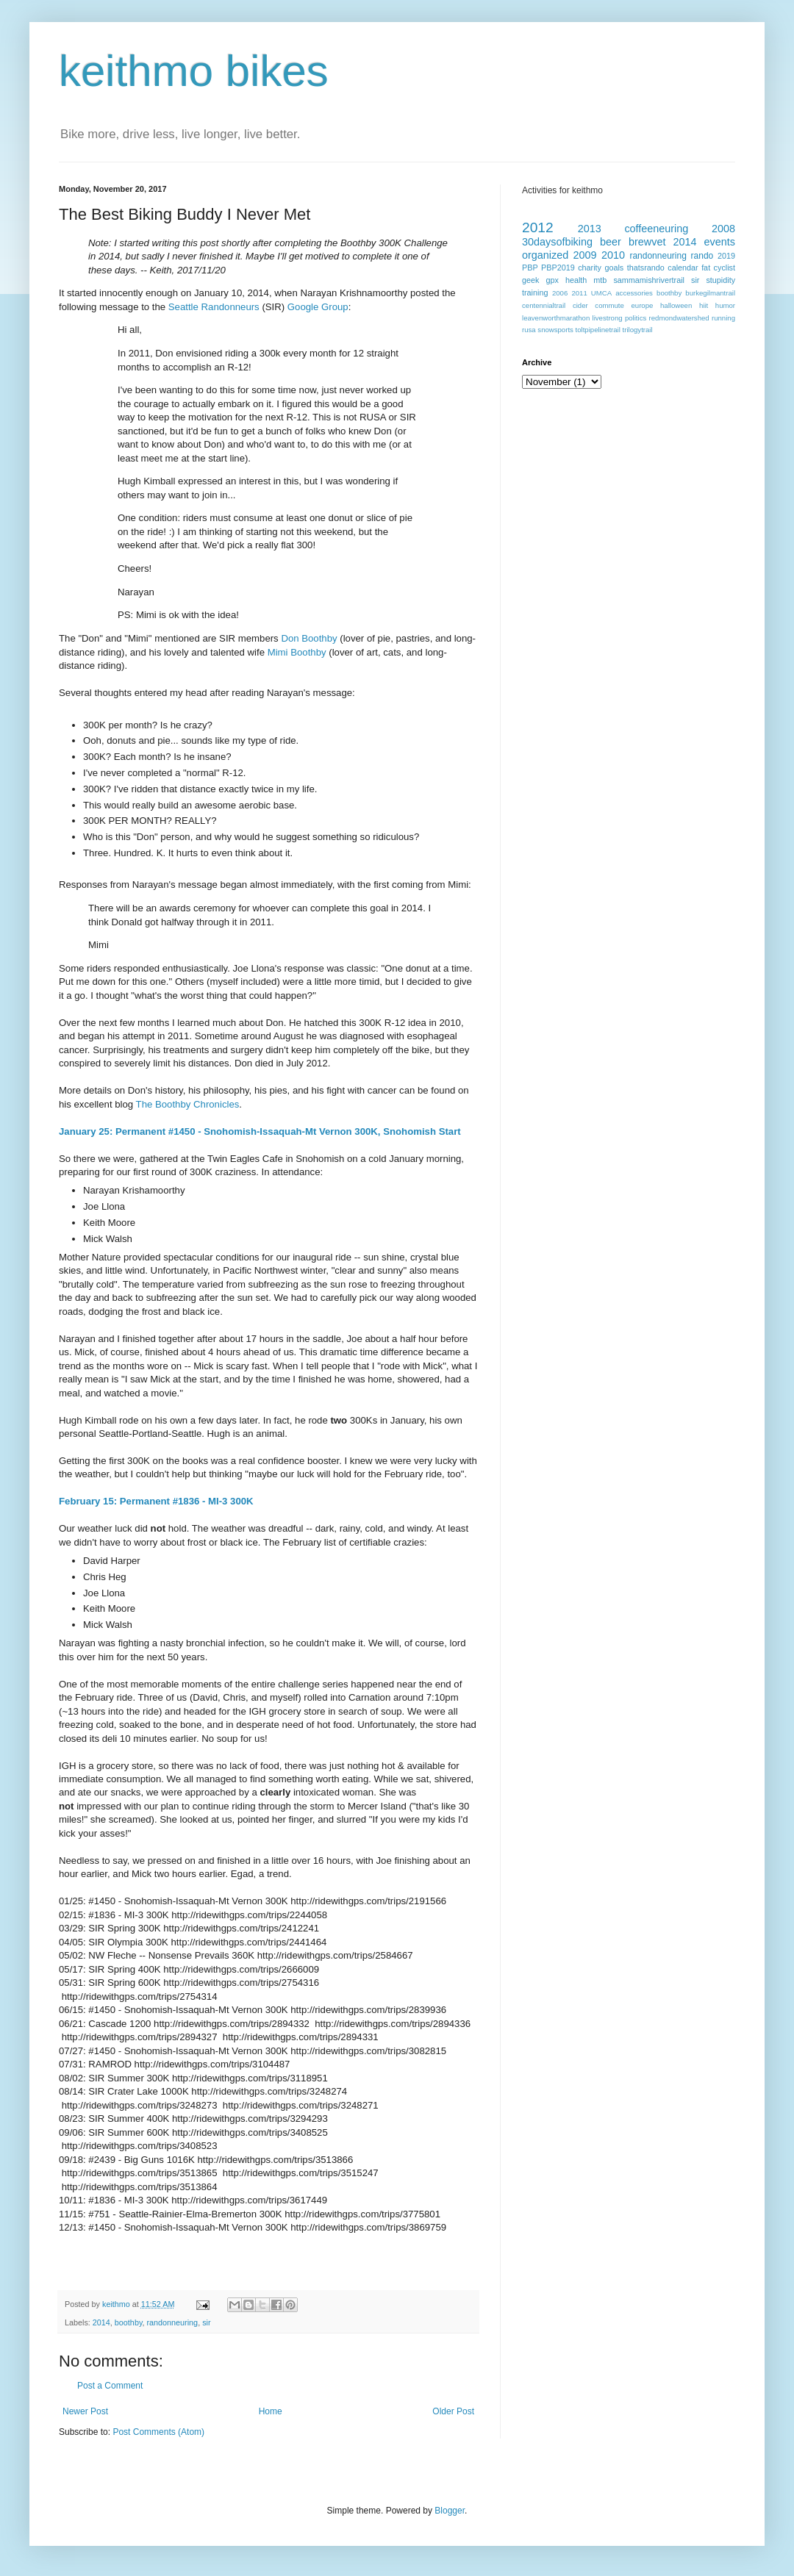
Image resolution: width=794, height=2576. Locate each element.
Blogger (449, 2510)
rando (702, 256)
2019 (726, 255)
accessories (634, 293)
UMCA (601, 293)
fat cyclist (718, 267)
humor (725, 305)
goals (613, 267)
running (723, 318)
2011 (579, 293)
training (535, 292)
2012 (538, 227)
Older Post (453, 2411)
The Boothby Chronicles (188, 1104)
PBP (530, 267)
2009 (585, 255)
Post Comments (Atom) (158, 2432)
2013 (589, 228)
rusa (529, 330)
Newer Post (85, 2411)
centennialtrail (543, 305)
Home (270, 2411)
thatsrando (646, 267)
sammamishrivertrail (648, 280)
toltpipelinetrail (598, 330)
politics (635, 318)
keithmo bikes (194, 71)
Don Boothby (309, 638)
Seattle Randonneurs (214, 306)
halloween (676, 305)
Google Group (317, 306)
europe (642, 305)
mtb (600, 280)
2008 (723, 228)
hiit (703, 305)
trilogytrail (638, 330)
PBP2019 (558, 267)
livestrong (608, 318)
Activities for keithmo (562, 190)
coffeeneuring (656, 228)
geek (530, 280)
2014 (101, 2322)
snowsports (555, 330)
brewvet (647, 242)
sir (206, 2322)
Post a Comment (110, 2386)
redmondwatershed (679, 318)
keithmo (117, 2304)
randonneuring (172, 2322)
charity (589, 267)
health (576, 280)
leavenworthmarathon (556, 318)
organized (545, 255)
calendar (683, 267)
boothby (129, 2322)
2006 (560, 293)
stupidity (720, 280)
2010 (613, 255)
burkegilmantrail (710, 293)
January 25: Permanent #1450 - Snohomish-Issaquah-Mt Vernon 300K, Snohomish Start (260, 1131)
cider (580, 305)
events (719, 242)
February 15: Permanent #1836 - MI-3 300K (156, 1501)
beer (610, 242)
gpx (552, 280)
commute (609, 305)
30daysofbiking (557, 242)
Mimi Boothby (297, 652)
